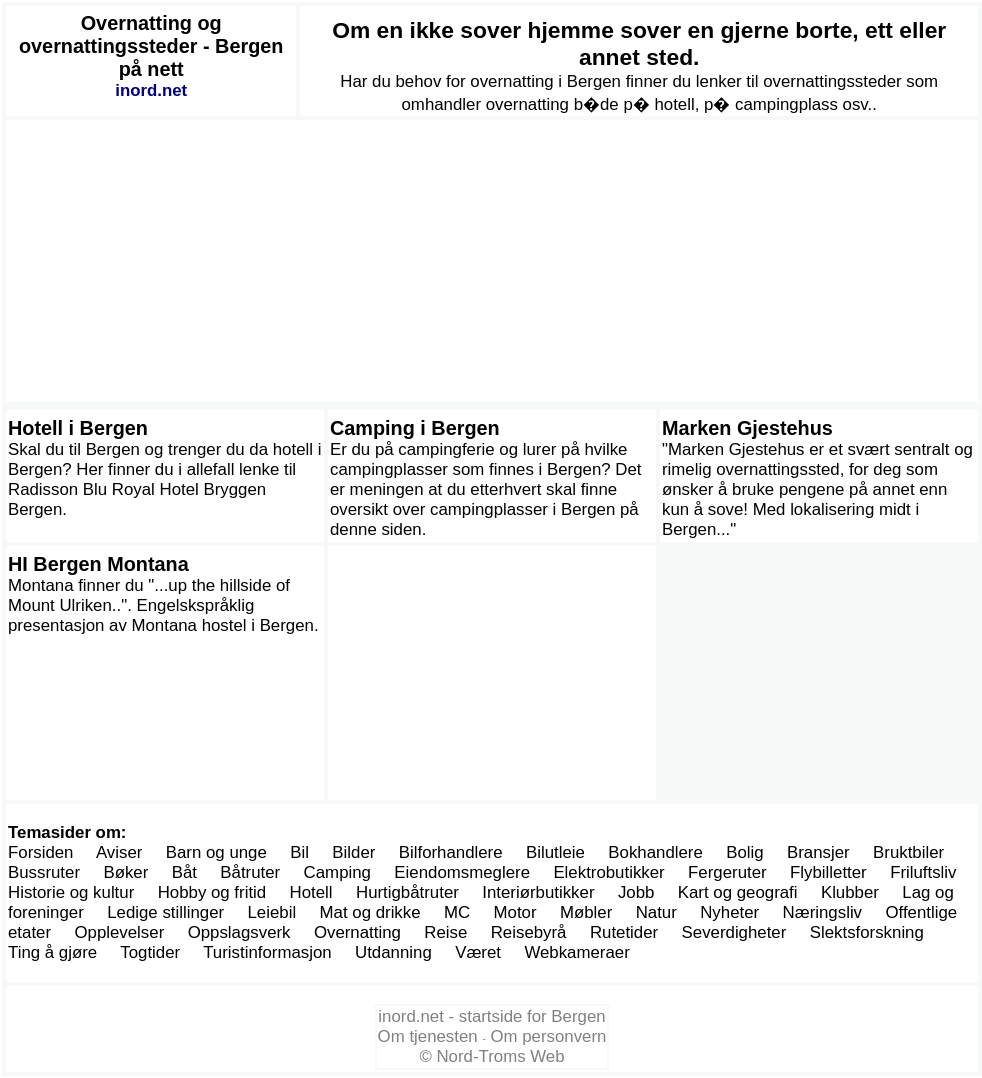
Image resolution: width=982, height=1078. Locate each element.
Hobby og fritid (212, 892)
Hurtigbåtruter (407, 892)
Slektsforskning (867, 932)
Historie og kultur (71, 892)
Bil (299, 852)
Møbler (586, 912)
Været (478, 952)
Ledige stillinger (165, 912)
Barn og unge (216, 852)
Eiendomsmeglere (462, 872)
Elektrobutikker (608, 872)
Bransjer (818, 852)
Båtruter (250, 872)
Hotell (311, 892)
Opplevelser (119, 932)
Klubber (850, 892)
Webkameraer (576, 952)
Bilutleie (555, 852)
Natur (656, 912)
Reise (445, 932)
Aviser (119, 852)
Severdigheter (734, 932)
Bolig (744, 852)
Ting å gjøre (52, 952)
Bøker (125, 872)
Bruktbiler (908, 852)
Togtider (150, 952)
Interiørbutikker (538, 892)
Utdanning (393, 952)
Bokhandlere (655, 852)
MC (457, 912)
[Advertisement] (492, 261)
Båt (184, 872)
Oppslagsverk (239, 932)
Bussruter (44, 872)
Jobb (636, 892)
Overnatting (357, 932)
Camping (337, 872)
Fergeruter (727, 872)
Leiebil (272, 912)
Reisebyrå (529, 932)
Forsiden (40, 852)
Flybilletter (828, 872)
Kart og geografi (738, 892)
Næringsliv (822, 912)
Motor (515, 912)
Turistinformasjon (267, 952)
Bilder (353, 852)
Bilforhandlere (451, 852)
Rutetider (624, 932)
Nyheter (729, 912)
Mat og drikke (370, 912)
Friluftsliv (923, 872)
